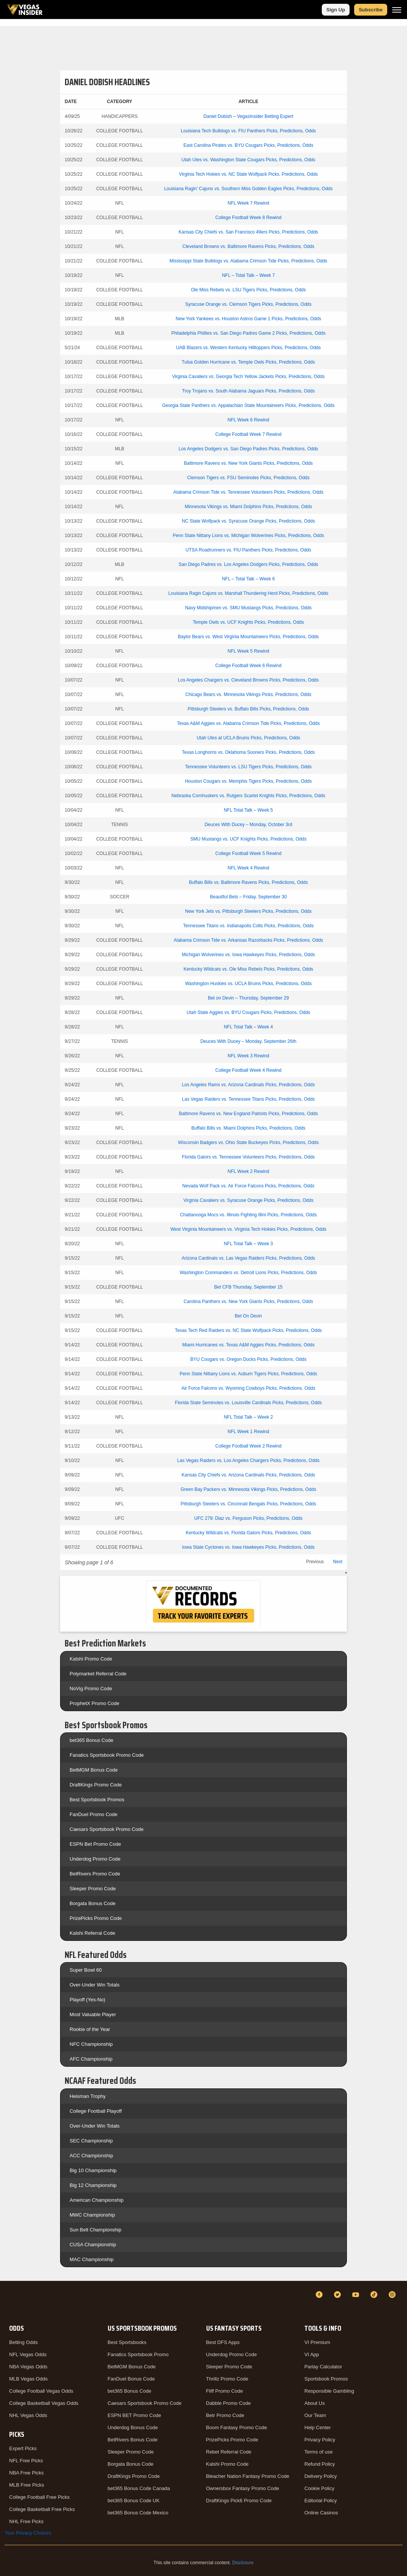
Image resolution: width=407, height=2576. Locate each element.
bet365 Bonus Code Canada (139, 2488)
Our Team (315, 2415)
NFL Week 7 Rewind (248, 203)
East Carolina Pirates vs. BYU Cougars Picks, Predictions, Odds (248, 145)
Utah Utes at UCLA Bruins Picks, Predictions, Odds (248, 738)
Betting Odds (23, 2342)
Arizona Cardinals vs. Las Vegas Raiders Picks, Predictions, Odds (248, 1258)
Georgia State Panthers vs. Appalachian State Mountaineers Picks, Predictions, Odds (248, 405)
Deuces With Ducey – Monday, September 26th (248, 1041)
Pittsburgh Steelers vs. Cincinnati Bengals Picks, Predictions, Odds (248, 1504)
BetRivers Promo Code (95, 1874)
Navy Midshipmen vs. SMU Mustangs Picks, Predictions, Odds (248, 607)
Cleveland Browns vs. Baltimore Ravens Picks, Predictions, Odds (249, 246)
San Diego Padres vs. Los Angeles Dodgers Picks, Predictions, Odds (248, 564)
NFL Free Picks (26, 2460)
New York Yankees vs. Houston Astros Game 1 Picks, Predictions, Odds (248, 318)
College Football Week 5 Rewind (248, 853)
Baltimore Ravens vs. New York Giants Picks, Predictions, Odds (248, 463)
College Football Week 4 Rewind (248, 1070)
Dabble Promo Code (228, 2403)
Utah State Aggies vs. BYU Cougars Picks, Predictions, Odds (248, 1012)
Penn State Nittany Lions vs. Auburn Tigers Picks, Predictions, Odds (248, 1373)
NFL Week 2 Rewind (248, 1171)
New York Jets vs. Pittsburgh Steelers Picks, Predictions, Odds (248, 911)
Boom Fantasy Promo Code (236, 2427)
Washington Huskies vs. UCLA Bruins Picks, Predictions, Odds (248, 983)
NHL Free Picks (26, 2521)
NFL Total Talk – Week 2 (248, 1417)
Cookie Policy (319, 2488)
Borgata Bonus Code (93, 1903)
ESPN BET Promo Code (134, 2415)
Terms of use (318, 2452)
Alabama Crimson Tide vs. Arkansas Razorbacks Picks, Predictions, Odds (248, 940)
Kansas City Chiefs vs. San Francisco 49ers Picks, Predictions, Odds (248, 232)
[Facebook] (320, 2294)
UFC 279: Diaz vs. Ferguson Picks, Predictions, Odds (248, 1518)
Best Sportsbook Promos (97, 1799)
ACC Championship (91, 2155)
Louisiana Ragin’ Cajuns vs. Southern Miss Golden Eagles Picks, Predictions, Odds (248, 188)
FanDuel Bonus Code (131, 2379)
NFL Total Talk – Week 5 (248, 810)
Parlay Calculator (323, 2366)
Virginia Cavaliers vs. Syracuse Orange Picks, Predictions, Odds (248, 1200)
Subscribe (371, 10)
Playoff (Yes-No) (87, 1999)
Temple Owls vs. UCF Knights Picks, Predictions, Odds (248, 622)
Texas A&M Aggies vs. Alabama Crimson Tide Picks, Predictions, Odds (248, 723)
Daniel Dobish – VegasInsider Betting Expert (248, 116)
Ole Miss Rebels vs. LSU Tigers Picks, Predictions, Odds (248, 289)
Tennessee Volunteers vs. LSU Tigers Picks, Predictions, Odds (248, 766)
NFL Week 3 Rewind (248, 1055)
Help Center (317, 2427)
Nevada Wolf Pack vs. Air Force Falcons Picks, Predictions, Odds (248, 1186)
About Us (314, 2403)
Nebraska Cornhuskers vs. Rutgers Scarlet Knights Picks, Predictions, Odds (248, 795)
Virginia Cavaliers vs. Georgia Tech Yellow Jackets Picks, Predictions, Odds (248, 376)
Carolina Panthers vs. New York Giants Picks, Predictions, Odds (248, 1301)
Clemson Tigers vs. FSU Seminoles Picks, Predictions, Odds (248, 477)
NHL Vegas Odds (28, 2415)
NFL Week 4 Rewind (248, 868)
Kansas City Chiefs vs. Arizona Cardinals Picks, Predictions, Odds (248, 1475)
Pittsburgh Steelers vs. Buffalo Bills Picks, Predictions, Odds (248, 709)
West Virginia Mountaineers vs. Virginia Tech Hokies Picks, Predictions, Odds (248, 1229)
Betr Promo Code (225, 2415)
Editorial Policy (320, 2500)
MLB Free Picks (26, 2485)
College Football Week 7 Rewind (248, 434)
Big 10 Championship (93, 2170)
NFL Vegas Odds (28, 2354)
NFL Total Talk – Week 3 (248, 1243)
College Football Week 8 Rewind (248, 217)
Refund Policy (319, 2464)
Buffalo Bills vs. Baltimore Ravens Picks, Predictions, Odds (248, 882)
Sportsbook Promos (326, 2379)
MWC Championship (92, 2215)
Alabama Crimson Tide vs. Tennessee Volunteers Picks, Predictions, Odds (248, 492)
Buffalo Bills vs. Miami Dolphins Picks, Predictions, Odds (248, 1128)
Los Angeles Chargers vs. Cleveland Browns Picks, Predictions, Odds (248, 680)
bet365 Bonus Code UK (134, 2500)
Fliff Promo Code (224, 2391)
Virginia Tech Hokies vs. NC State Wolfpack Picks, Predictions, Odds (248, 174)
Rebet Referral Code (228, 2452)
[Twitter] (338, 2294)
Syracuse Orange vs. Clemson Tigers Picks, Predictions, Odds (248, 304)
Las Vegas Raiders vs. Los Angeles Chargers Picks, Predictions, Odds (248, 1460)
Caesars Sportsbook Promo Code (106, 1829)
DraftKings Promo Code (96, 1785)
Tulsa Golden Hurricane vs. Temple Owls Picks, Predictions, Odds (248, 362)
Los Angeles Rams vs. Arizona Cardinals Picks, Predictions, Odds (248, 1084)
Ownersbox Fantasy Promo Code (242, 2488)
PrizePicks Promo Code (96, 1918)
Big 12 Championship (93, 2185)
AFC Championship (91, 2059)
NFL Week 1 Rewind (248, 1431)
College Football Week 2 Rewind (248, 1446)
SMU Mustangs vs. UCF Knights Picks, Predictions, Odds (248, 839)
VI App (311, 2354)
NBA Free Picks (26, 2473)
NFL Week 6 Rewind (248, 420)
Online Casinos (321, 2513)
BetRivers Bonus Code (133, 2440)
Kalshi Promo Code (91, 1659)
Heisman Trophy (88, 2096)
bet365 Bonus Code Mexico (138, 2513)
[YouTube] (356, 2294)
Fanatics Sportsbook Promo (138, 2354)
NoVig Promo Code (91, 1688)
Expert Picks (23, 2448)
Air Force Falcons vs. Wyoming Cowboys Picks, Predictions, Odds (248, 1388)
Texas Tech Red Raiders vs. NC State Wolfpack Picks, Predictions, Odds (248, 1330)
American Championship (97, 2200)
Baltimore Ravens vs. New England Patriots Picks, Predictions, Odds (248, 1113)
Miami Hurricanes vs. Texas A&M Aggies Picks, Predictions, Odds (248, 1345)
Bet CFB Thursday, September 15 (248, 1287)
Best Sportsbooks (127, 2342)
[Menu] (396, 9)
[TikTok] (375, 2294)
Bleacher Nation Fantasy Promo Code (247, 2476)
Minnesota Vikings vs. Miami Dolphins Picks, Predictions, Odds (248, 506)
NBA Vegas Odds (28, 2366)
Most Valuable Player (93, 2014)
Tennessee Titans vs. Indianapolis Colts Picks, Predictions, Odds (248, 925)
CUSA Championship (93, 2244)
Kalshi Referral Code (92, 1933)
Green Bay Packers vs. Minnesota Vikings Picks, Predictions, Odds (248, 1489)
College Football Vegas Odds (41, 2391)
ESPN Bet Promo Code (95, 1844)
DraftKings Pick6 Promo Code (239, 2500)
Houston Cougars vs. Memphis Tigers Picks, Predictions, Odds (248, 781)
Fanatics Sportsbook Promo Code (107, 1755)
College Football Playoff (96, 2111)
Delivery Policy (320, 2476)
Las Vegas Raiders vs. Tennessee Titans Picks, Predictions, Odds (248, 1099)
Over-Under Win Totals (94, 1985)
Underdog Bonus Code (133, 2427)
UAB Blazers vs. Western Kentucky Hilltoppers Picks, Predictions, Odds (248, 347)
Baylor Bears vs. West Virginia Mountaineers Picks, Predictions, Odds (248, 636)
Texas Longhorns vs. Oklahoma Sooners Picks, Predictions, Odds (248, 752)
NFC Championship (91, 2044)
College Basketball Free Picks (42, 2509)
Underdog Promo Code (95, 1859)
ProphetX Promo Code (94, 1703)
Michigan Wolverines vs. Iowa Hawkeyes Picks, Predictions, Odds (248, 954)
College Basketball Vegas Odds (43, 2403)
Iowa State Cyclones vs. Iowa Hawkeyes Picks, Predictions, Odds (248, 1547)
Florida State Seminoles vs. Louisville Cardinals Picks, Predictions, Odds (248, 1402)
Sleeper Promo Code (93, 1888)
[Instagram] (393, 2294)
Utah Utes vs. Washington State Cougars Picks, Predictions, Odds (248, 159)
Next (337, 1561)
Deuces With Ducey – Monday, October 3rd (249, 824)
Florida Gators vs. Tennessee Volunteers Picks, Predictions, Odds (248, 1157)
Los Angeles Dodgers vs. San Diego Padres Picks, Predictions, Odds (248, 448)
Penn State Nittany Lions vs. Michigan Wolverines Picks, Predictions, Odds (248, 535)
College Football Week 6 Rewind (248, 665)
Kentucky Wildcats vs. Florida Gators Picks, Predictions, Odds (248, 1532)
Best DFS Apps (223, 2342)
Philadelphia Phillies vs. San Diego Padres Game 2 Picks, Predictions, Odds (248, 333)
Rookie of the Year (90, 2029)
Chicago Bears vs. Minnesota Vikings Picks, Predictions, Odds (248, 694)
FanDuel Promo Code (94, 1814)
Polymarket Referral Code (98, 1674)
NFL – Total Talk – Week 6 (248, 579)
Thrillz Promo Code (227, 2379)
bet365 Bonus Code (91, 1740)
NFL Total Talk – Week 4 (248, 1027)
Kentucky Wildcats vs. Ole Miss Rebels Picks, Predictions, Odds (248, 969)
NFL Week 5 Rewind (248, 651)
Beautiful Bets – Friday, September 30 (248, 896)
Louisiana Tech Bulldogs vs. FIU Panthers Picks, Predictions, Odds (248, 130)
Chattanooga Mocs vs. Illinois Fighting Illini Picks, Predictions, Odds (248, 1214)
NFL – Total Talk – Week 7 (248, 275)
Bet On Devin (248, 1316)
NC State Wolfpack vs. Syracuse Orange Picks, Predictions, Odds (248, 521)
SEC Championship (91, 2141)
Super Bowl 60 (86, 1970)
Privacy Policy (319, 2440)
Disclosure (242, 2562)
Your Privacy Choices (28, 2533)
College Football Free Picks (39, 2497)
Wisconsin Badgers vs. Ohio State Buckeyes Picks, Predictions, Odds (248, 1142)
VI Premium (317, 2342)
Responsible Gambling (329, 2391)
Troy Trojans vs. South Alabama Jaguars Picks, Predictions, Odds (248, 391)
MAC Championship (92, 2259)
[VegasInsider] (9, 2301)
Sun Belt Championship (95, 2230)
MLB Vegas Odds (28, 2379)
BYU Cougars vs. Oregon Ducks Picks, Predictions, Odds (248, 1359)
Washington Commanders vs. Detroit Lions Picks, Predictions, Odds (248, 1272)
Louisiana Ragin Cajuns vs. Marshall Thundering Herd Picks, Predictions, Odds (249, 593)
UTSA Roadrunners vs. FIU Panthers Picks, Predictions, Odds (248, 550)
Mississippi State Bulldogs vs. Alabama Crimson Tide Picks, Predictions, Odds (249, 261)
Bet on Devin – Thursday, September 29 (248, 998)
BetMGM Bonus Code (94, 1770)
